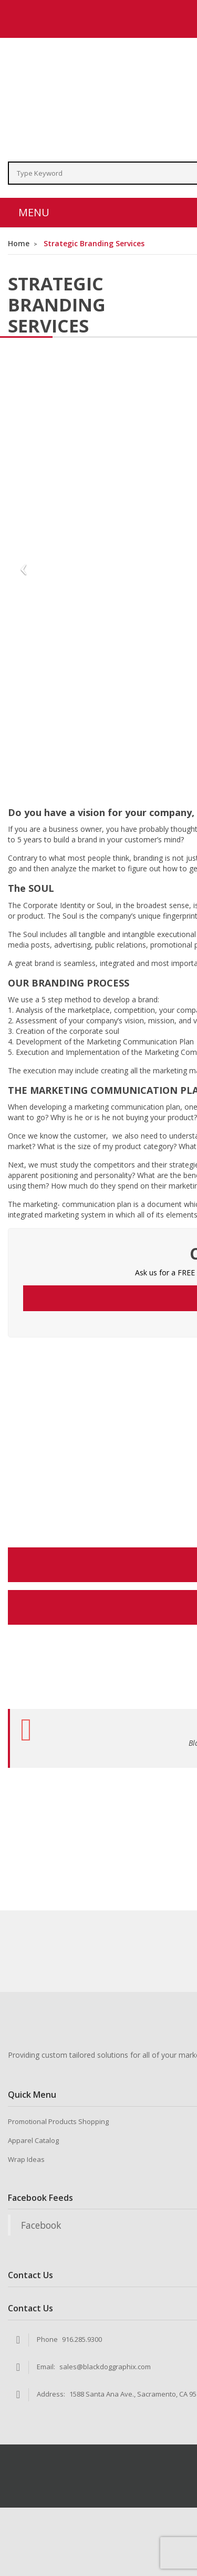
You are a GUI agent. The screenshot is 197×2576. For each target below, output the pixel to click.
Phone (47, 2339)
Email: (46, 2366)
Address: (51, 2394)
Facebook (41, 2225)
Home (18, 243)
